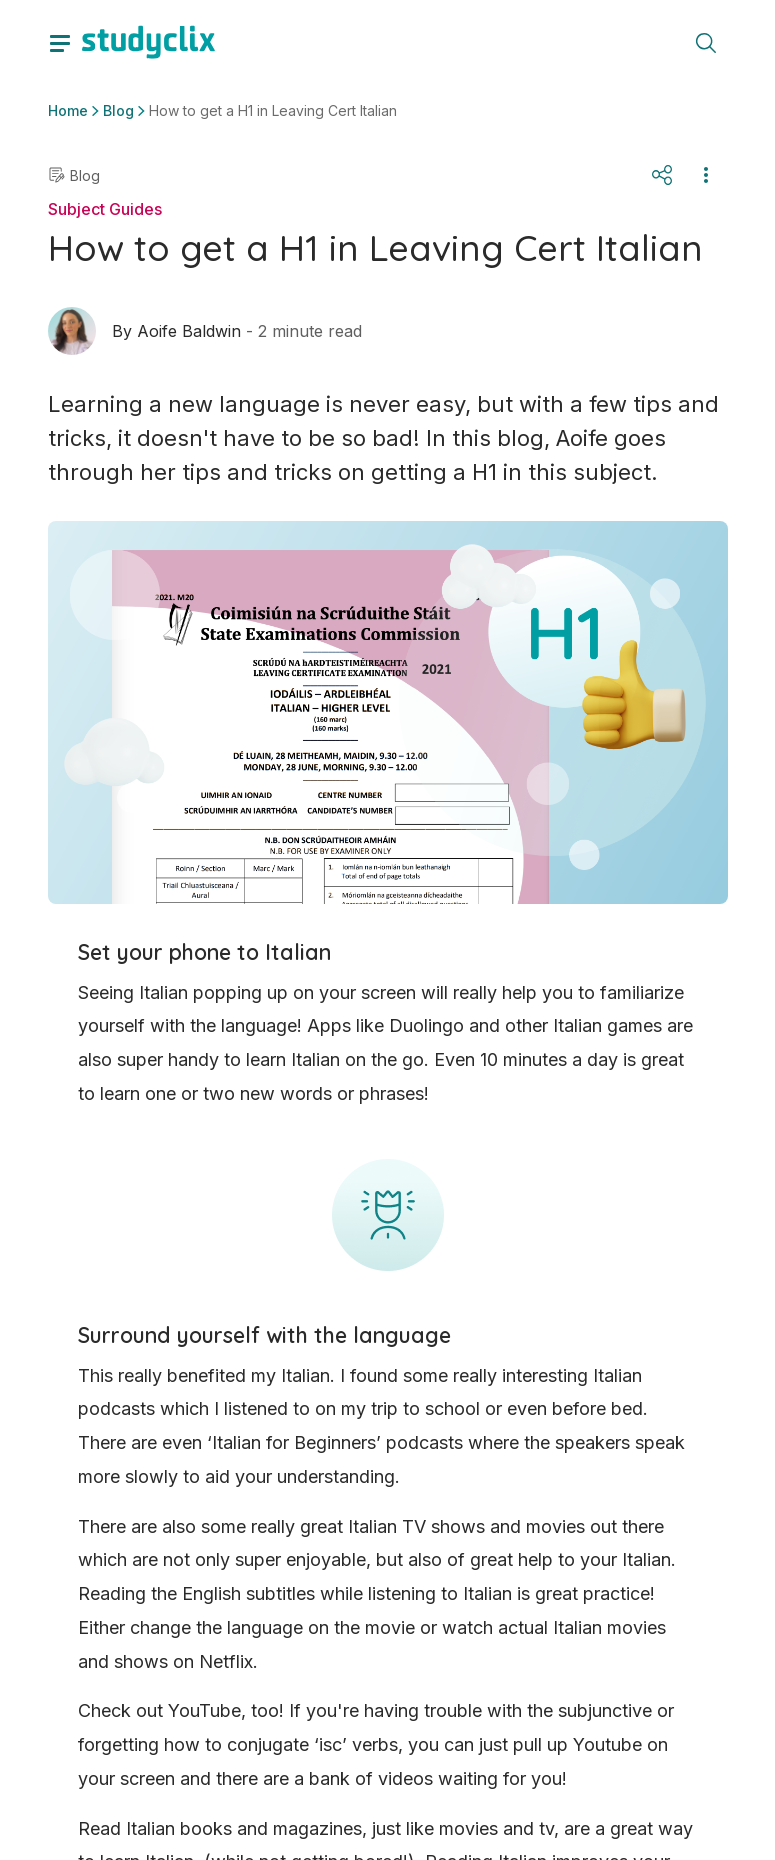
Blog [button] (118, 110)
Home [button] (68, 110)
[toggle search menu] (706, 42)
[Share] (662, 175)
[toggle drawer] (60, 42)
